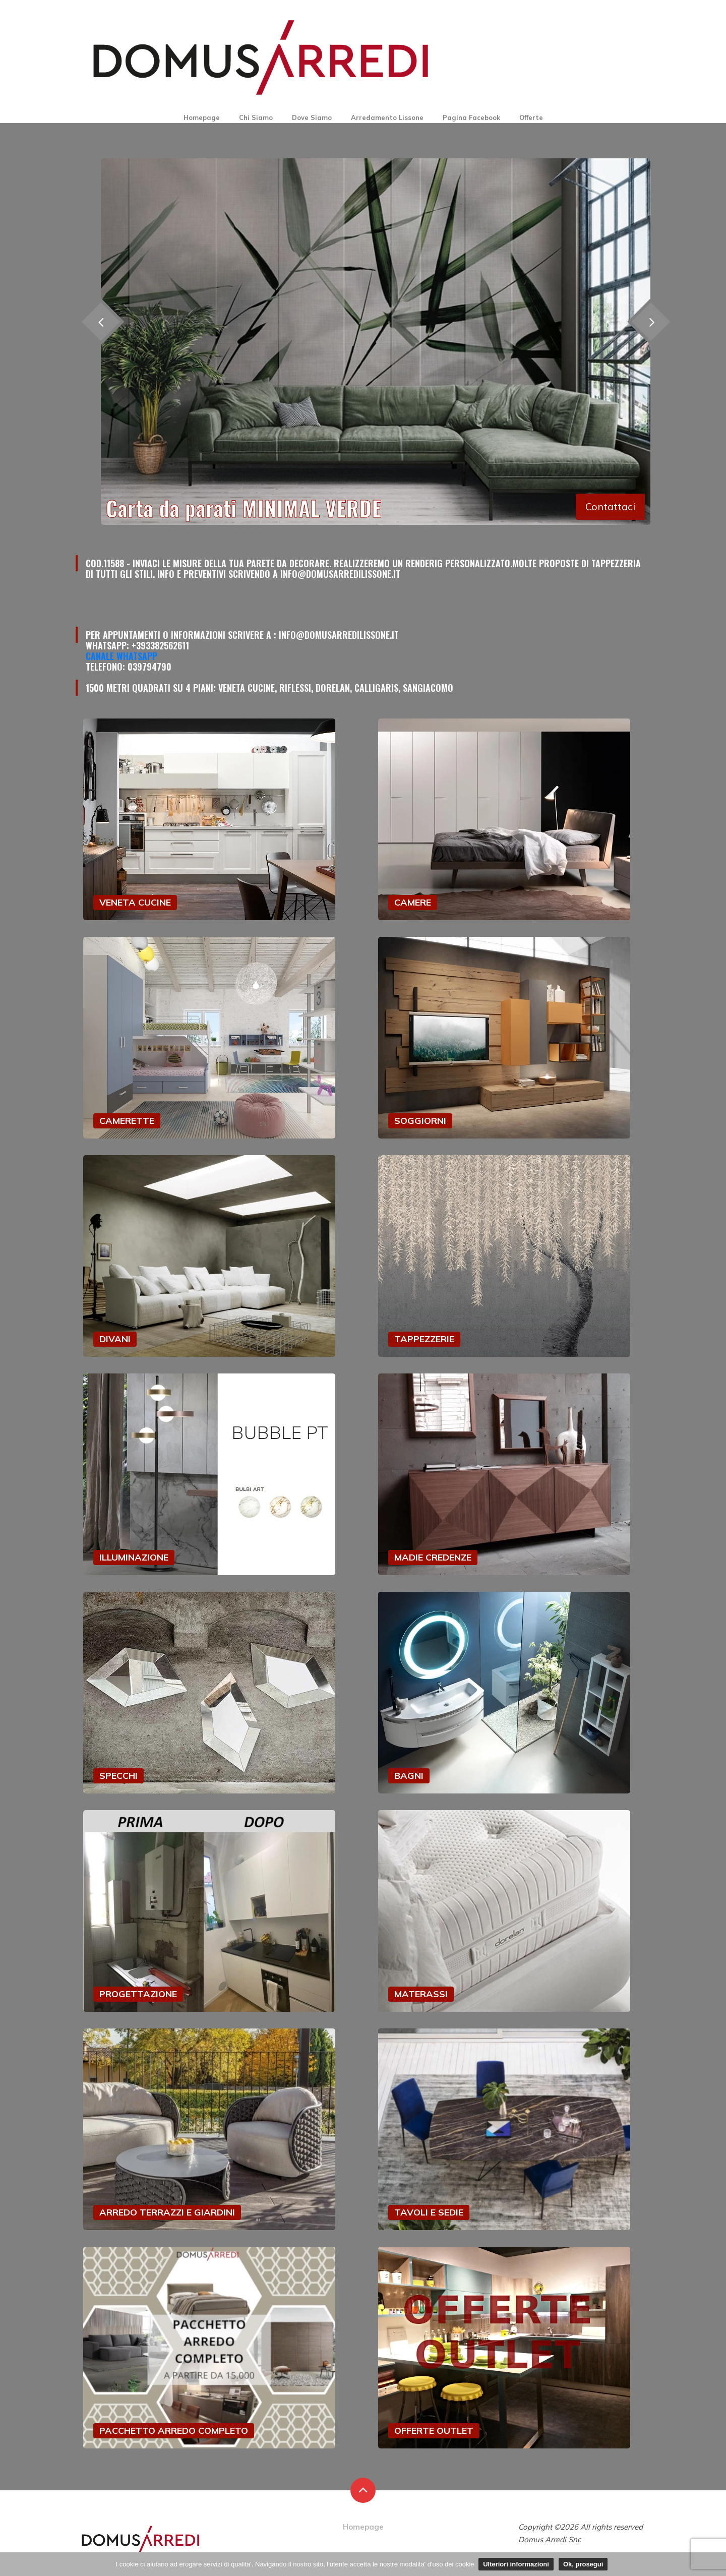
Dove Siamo (312, 117)
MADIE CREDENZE (432, 1557)
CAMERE (412, 902)
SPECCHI (118, 1775)
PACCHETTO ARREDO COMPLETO (173, 2430)
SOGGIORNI (420, 1120)
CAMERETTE (126, 1120)
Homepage (202, 117)
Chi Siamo (256, 117)
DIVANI (115, 1339)
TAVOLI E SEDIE (428, 2212)
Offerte (531, 117)
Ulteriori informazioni (516, 2564)
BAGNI (409, 1775)
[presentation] (650, 321)
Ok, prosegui (583, 2564)
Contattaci (610, 506)
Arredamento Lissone (387, 117)
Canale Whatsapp (121, 656)
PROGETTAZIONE (138, 1994)
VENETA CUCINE (135, 902)
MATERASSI (421, 1994)
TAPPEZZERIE (424, 1339)
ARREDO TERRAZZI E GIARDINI (167, 2212)
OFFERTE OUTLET (433, 2430)
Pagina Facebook (471, 117)
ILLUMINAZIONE (133, 1557)
